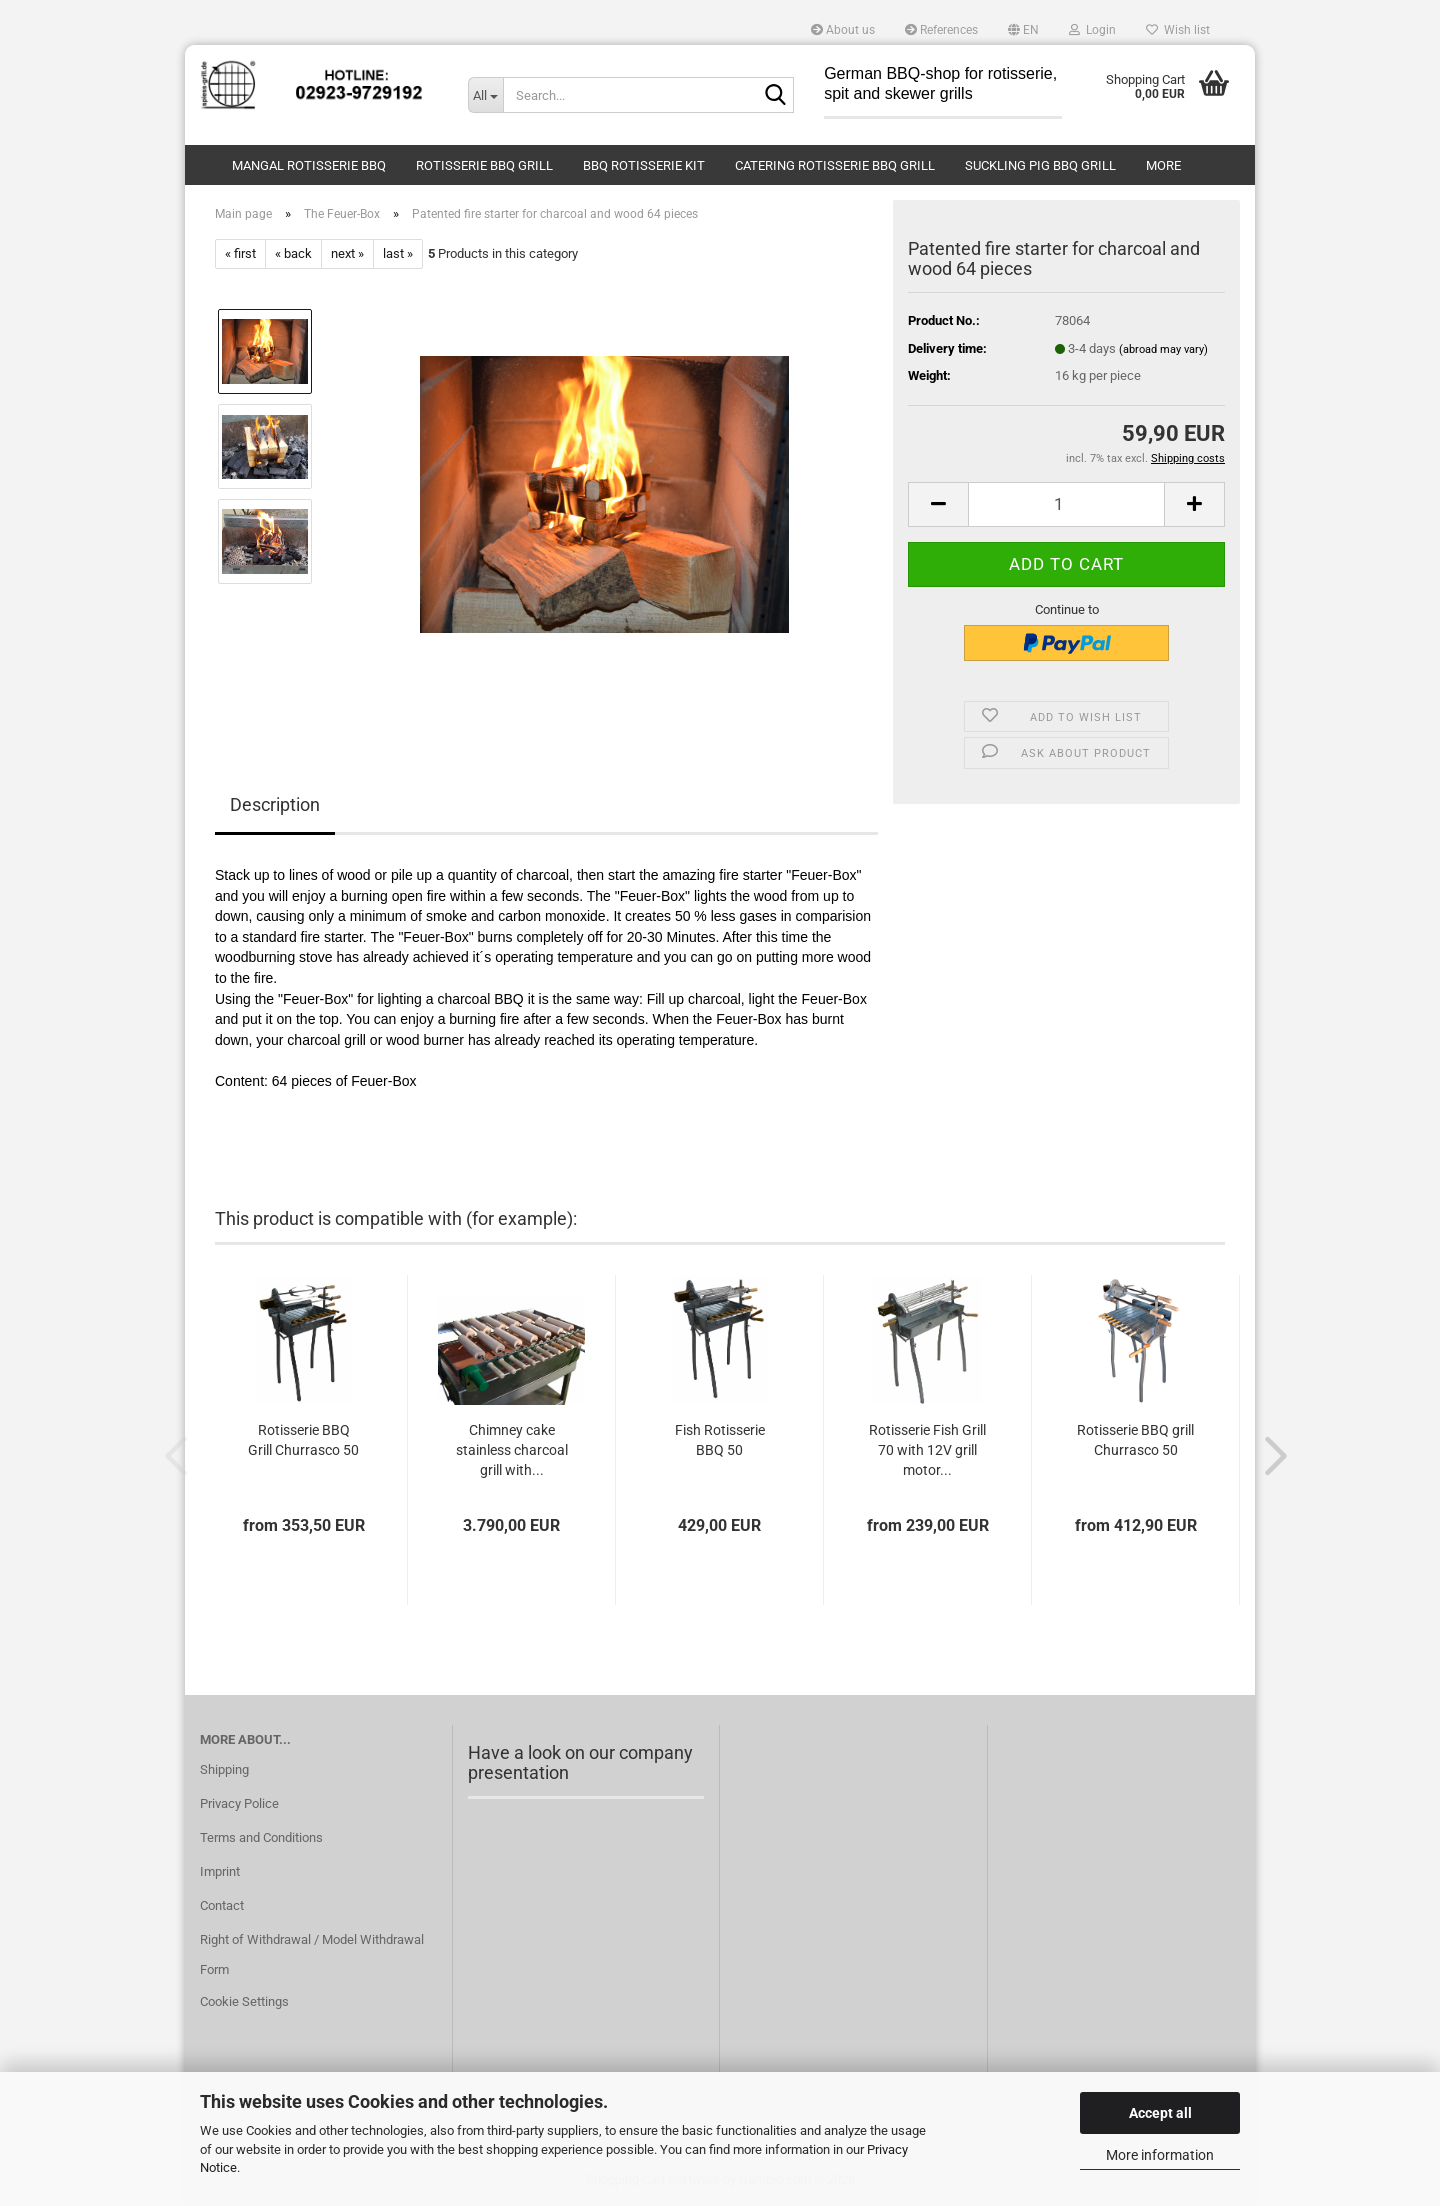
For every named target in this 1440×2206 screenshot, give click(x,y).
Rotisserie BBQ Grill (484, 165)
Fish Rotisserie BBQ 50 (720, 1440)
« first (240, 253)
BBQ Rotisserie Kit (644, 165)
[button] (1023, 30)
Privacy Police (239, 1803)
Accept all (1160, 2113)
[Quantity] (1066, 504)
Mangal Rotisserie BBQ (309, 165)
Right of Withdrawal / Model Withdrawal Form (312, 1954)
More (1163, 165)
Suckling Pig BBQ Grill (1040, 165)
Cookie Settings (244, 2001)
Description (275, 804)
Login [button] (1092, 30)
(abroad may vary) (1163, 349)
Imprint (220, 1871)
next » (347, 253)
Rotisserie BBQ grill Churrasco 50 (1135, 1440)
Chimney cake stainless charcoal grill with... (512, 1450)
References (941, 30)
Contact (222, 1905)
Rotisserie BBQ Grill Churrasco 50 (303, 1440)
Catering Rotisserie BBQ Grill (835, 165)
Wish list (1178, 30)
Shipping (224, 1769)
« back (293, 253)
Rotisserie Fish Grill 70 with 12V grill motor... (927, 1450)
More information (1160, 2155)
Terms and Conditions (261, 1837)
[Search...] (486, 95)
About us (843, 30)
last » (398, 253)
